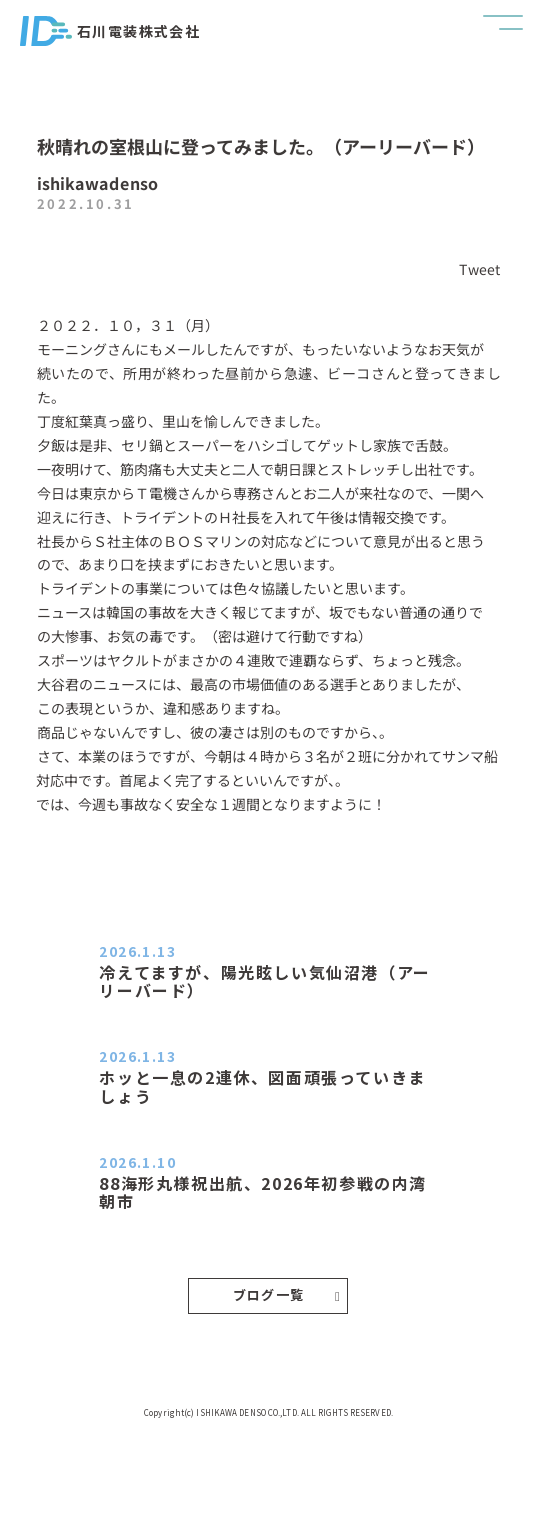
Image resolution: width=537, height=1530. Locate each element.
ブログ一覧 (287, 1294)
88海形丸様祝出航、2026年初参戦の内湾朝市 (263, 1192)
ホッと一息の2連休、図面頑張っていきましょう (262, 1086)
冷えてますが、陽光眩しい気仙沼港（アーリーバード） (264, 981)
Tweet (480, 269)
